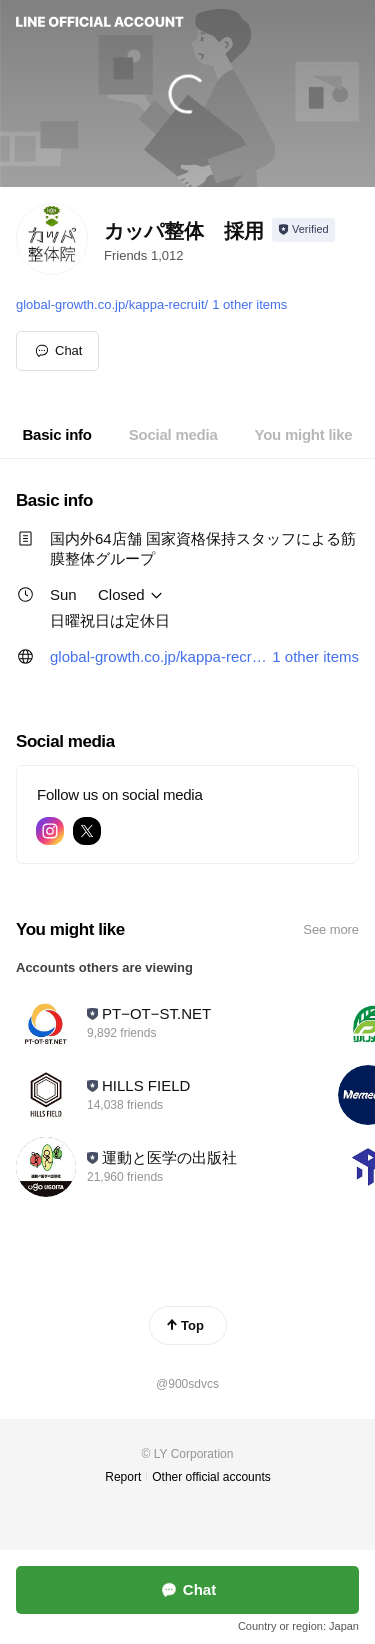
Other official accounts (211, 1477)
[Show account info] (303, 230)
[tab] (57, 435)
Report (123, 1477)
